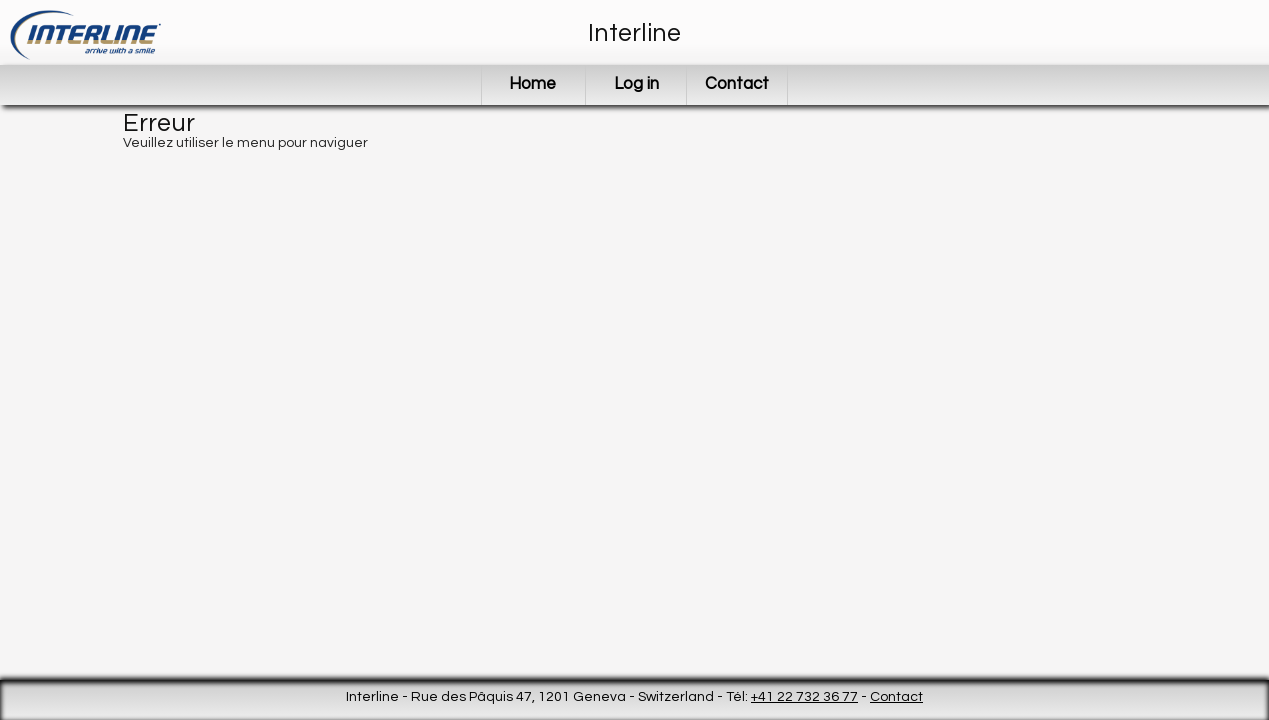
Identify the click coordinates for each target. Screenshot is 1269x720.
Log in (636, 84)
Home (532, 84)
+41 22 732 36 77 (804, 697)
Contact (737, 84)
